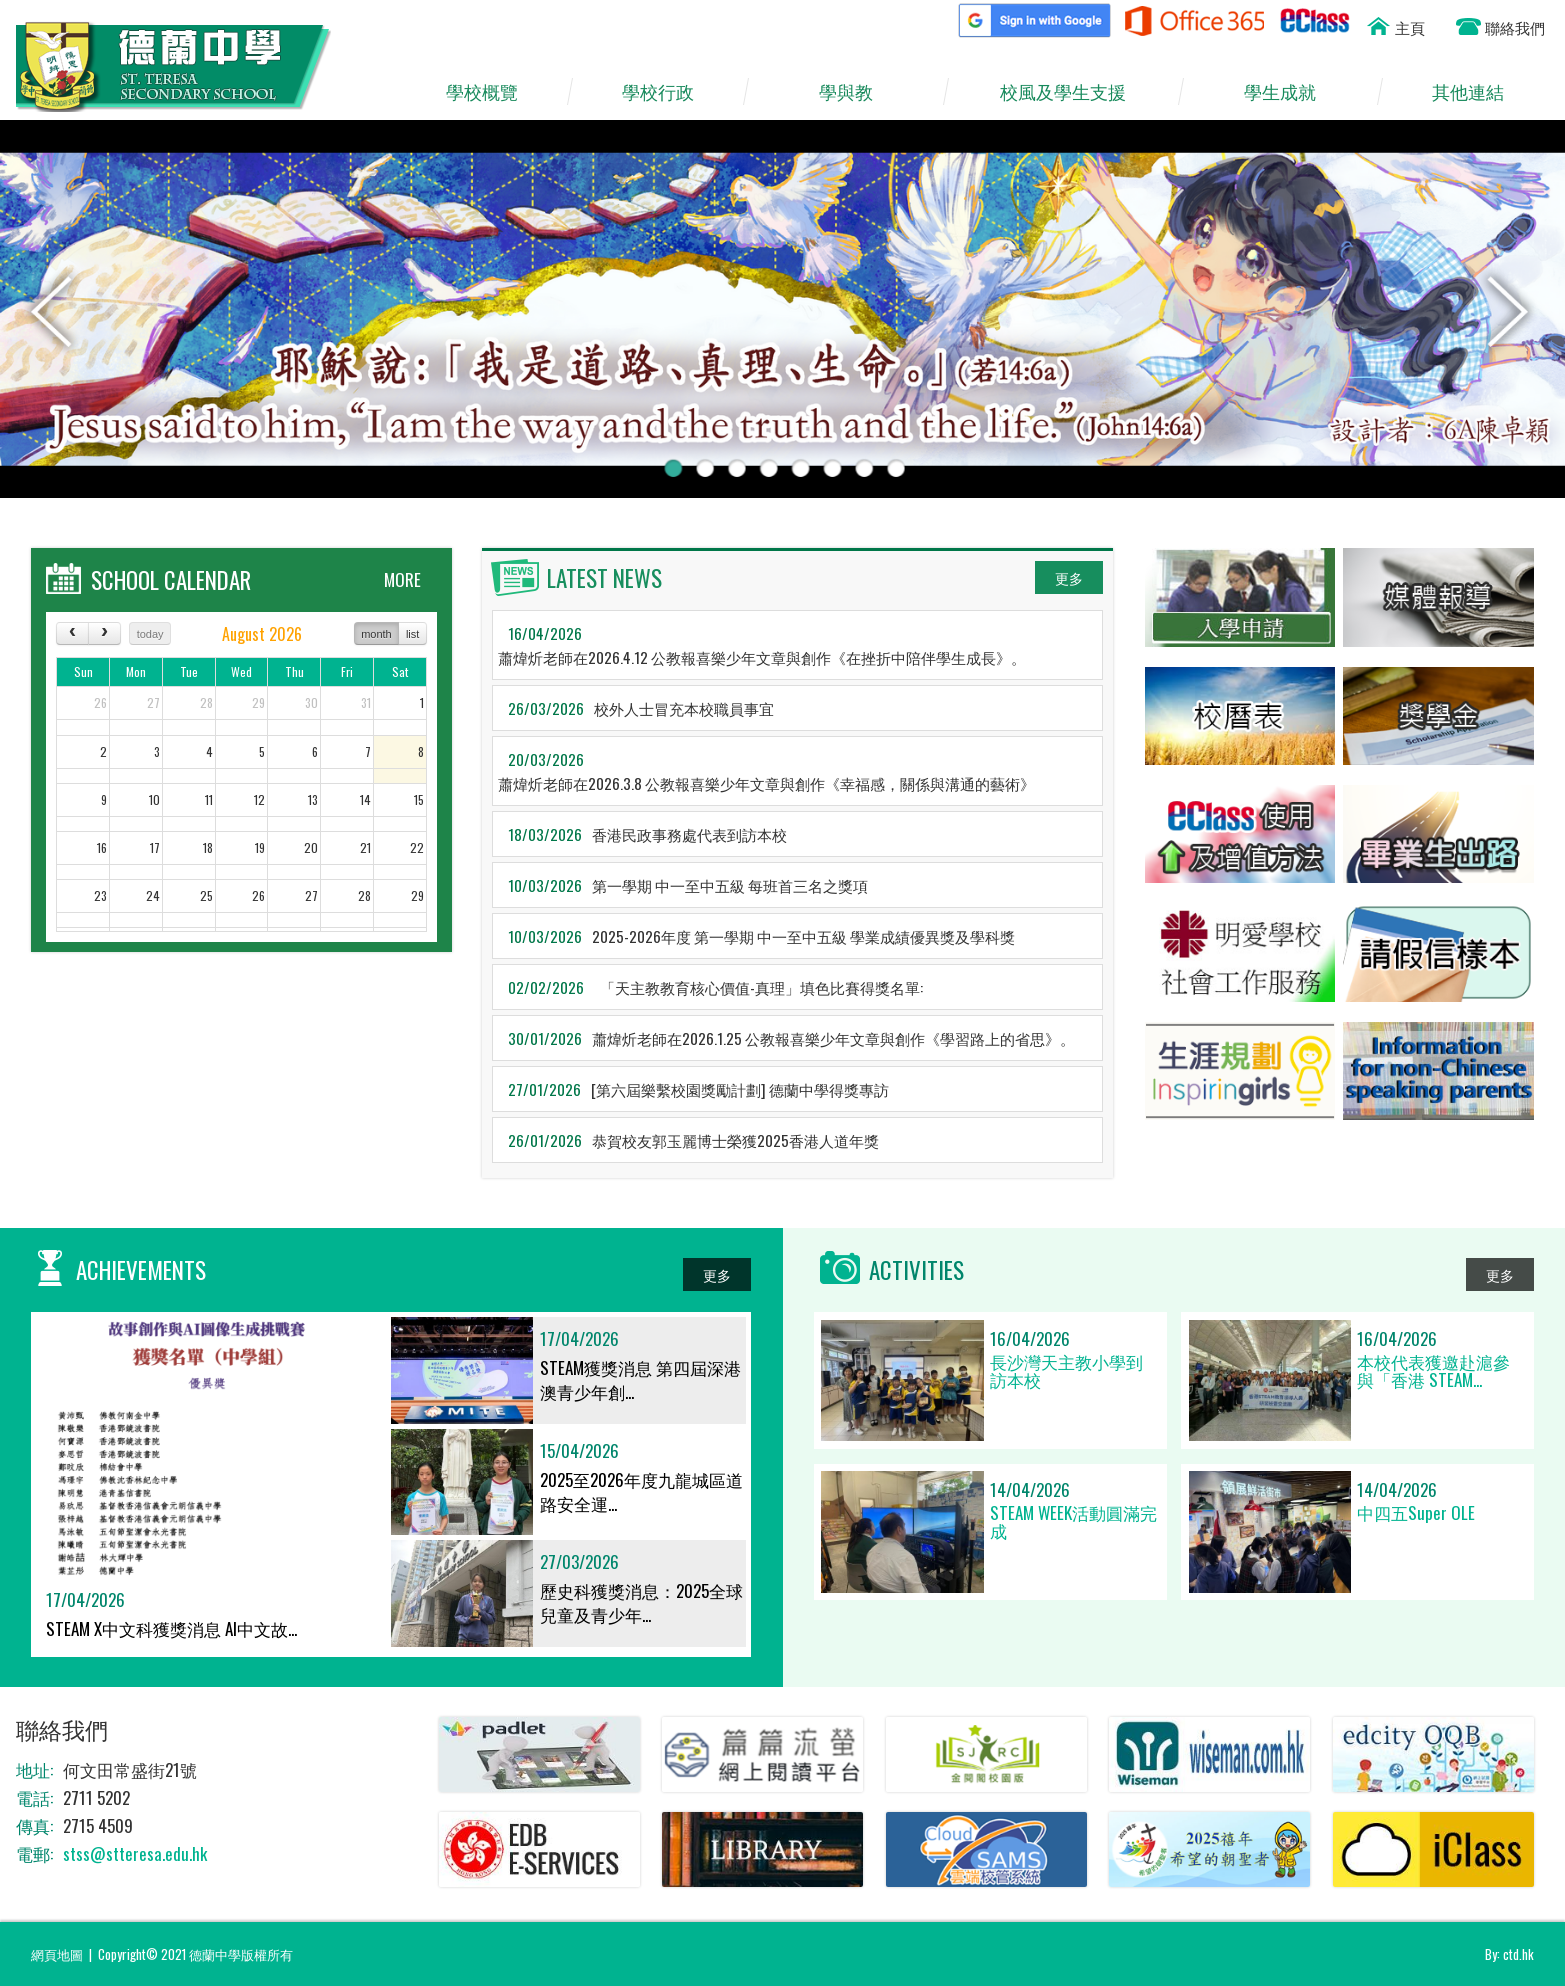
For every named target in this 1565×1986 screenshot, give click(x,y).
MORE (402, 579)
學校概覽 (491, 92)
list (412, 634)
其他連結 (1477, 92)
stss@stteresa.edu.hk (135, 1853)
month (376, 634)
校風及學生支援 (1072, 92)
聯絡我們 (1515, 27)
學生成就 (1290, 92)
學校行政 (667, 92)
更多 (1069, 577)
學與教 (855, 92)
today (150, 634)
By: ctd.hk (1509, 1954)
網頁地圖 (57, 1954)
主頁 (1410, 27)
